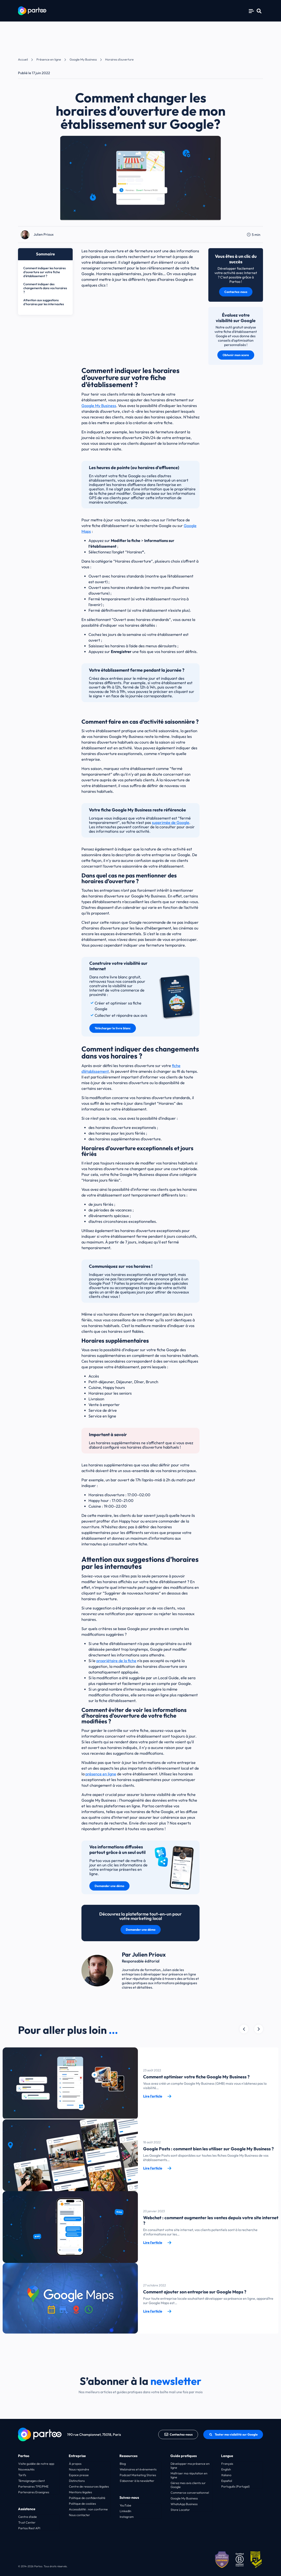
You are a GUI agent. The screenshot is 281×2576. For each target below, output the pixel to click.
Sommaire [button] (45, 254)
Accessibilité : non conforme (88, 2509)
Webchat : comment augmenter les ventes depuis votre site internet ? (210, 2219)
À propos (75, 2463)
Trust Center (27, 2522)
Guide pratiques (183, 2455)
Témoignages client (31, 2480)
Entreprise (77, 2455)
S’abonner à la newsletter (137, 2480)
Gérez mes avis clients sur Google (188, 2484)
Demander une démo (109, 1886)
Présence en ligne (48, 59)
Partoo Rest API (29, 2527)
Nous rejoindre (79, 2469)
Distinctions (77, 2480)
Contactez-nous (235, 292)
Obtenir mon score (236, 355)
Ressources (128, 2455)
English (226, 2469)
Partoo (23, 2455)
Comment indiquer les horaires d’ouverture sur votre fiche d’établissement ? (44, 272)
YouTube (125, 2505)
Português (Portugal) (235, 2486)
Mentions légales (80, 2491)
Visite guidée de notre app (36, 2463)
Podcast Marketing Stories (138, 2474)
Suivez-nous (129, 2497)
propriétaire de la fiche (116, 1660)
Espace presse (79, 2474)
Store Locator (180, 2509)
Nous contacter (79, 2514)
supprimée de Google (170, 822)
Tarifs (22, 2474)
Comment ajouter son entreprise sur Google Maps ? (194, 2291)
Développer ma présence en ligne (190, 2465)
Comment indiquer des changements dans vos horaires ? (45, 288)
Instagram (127, 2516)
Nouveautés (26, 2469)
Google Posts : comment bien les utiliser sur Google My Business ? (208, 2148)
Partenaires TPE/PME (33, 2486)
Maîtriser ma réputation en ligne (189, 2475)
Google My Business (83, 59)
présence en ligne (100, 1773)
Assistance (26, 2508)
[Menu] (251, 11)
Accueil (23, 59)
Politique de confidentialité (87, 2497)
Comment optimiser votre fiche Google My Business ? (196, 2076)
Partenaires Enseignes (33, 2491)
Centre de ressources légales (89, 2486)
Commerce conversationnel (190, 2492)
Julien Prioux (44, 234)
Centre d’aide (27, 2516)
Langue (227, 2455)
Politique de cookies (82, 2503)
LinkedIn (125, 2510)
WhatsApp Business (184, 2503)
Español (226, 2480)
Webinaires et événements (138, 2469)
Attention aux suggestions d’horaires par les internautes (43, 302)
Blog (123, 2463)
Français (227, 2463)
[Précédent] (258, 2028)
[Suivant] (244, 2028)
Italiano (226, 2474)
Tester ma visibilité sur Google (233, 2434)
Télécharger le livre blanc (113, 1028)
